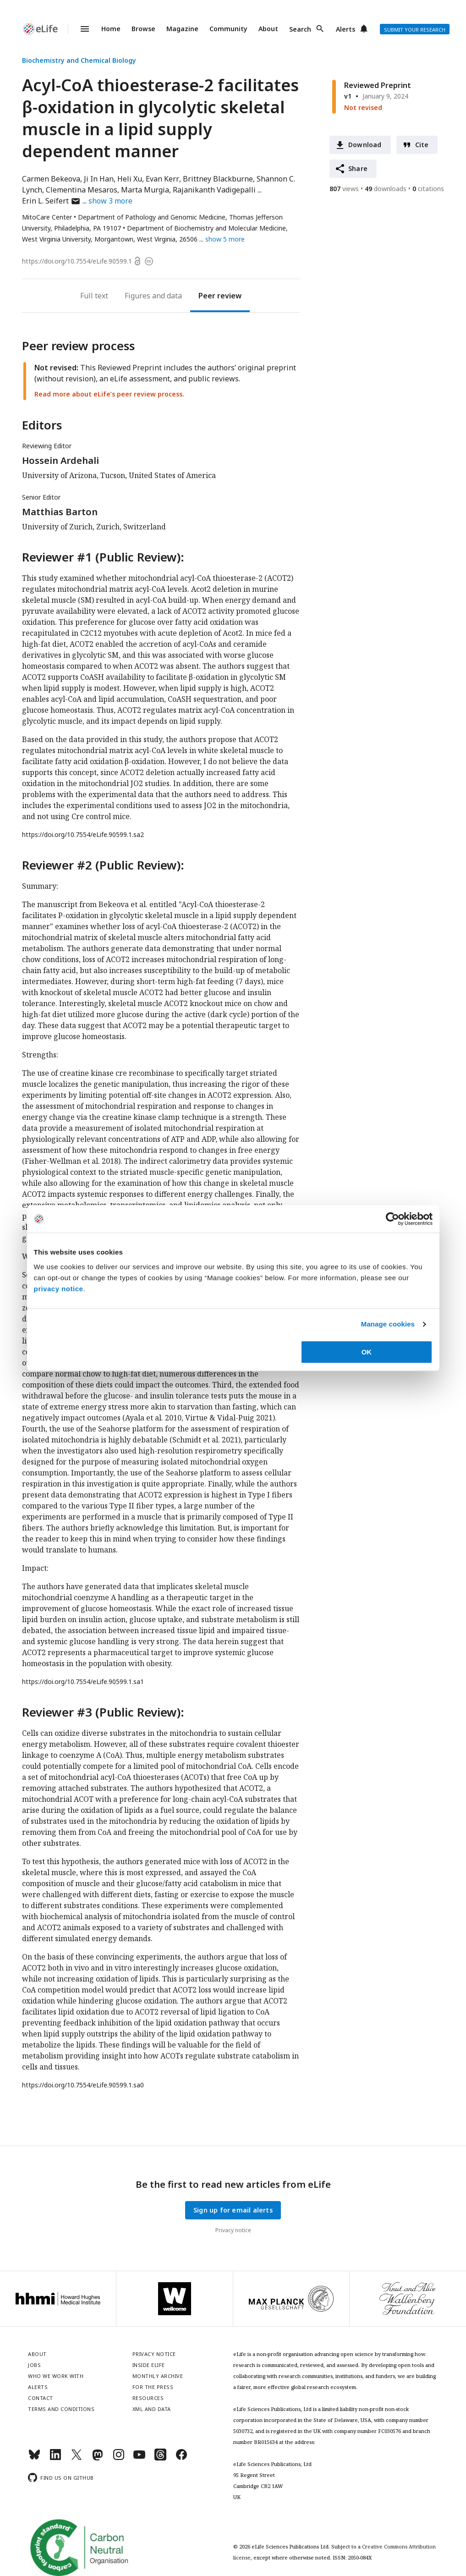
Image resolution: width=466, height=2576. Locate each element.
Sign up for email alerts (233, 2210)
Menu (79, 28)
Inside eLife (148, 2364)
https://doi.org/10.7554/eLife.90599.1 (77, 261)
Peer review (219, 296)
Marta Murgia (145, 190)
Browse (143, 28)
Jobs (34, 2364)
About (268, 28)
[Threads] (160, 2458)
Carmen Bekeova (51, 179)
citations (428, 188)
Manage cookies (388, 1324)
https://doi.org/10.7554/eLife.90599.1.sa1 (83, 1681)
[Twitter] (76, 2458)
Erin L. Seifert (51, 200)
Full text (94, 296)
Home (111, 28)
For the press (153, 2386)
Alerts (345, 29)
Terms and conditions (61, 2408)
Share (357, 168)
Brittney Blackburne (218, 179)
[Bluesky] (34, 2458)
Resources (148, 2397)
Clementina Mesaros (81, 190)
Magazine (182, 28)
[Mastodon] (97, 2458)
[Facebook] (181, 2458)
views (344, 188)
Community (228, 28)
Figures (137, 296)
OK (367, 1352)
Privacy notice (233, 2230)
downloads (385, 188)
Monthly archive (157, 2375)
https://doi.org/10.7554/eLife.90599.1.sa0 (83, 2085)
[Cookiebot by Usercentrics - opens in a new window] (392, 1219)
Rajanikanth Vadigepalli (214, 190)
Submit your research (414, 29)
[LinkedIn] (55, 2458)
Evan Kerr (162, 179)
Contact (40, 2397)
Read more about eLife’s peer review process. (109, 394)
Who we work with (55, 2375)
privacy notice (58, 1289)
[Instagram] (118, 2458)
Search (300, 29)
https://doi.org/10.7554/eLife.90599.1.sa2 (83, 834)
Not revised (363, 107)
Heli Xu (129, 179)
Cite (422, 144)
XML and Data (151, 2408)
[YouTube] (139, 2458)
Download (365, 144)
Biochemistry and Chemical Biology (79, 60)
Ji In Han (99, 179)
